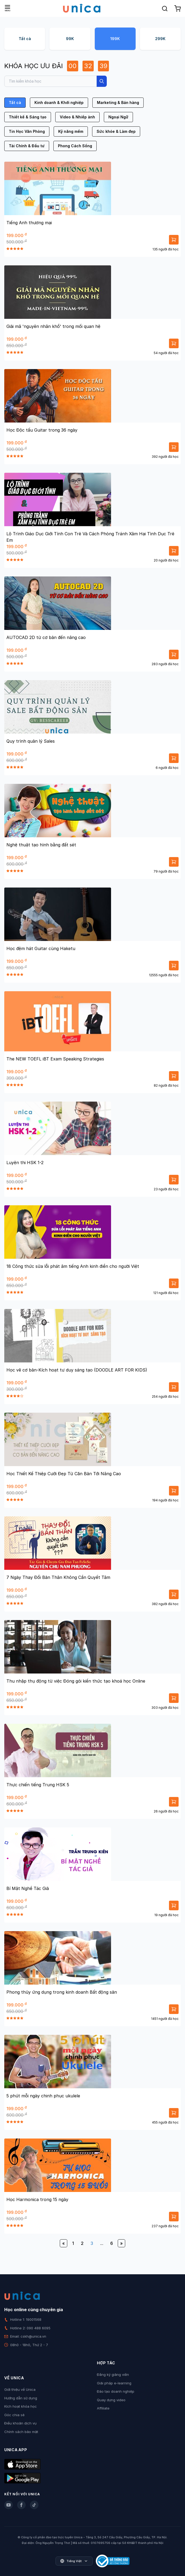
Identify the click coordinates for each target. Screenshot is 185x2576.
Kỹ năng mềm (70, 131)
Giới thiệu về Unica (20, 2389)
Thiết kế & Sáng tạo (27, 117)
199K (115, 38)
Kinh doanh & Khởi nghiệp (59, 102)
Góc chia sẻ (14, 2415)
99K (70, 38)
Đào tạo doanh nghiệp (115, 2391)
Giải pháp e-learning (114, 2383)
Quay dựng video (111, 2400)
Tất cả (25, 38)
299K (160, 38)
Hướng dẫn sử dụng (20, 2398)
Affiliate (103, 2408)
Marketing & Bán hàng (118, 102)
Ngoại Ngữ (118, 117)
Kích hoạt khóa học (20, 2406)
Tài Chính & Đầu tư (27, 146)
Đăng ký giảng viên (113, 2374)
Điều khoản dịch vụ (20, 2423)
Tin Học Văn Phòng (27, 131)
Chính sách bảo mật (21, 2432)
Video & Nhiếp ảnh (77, 117)
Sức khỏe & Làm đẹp (116, 131)
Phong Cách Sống (75, 146)
